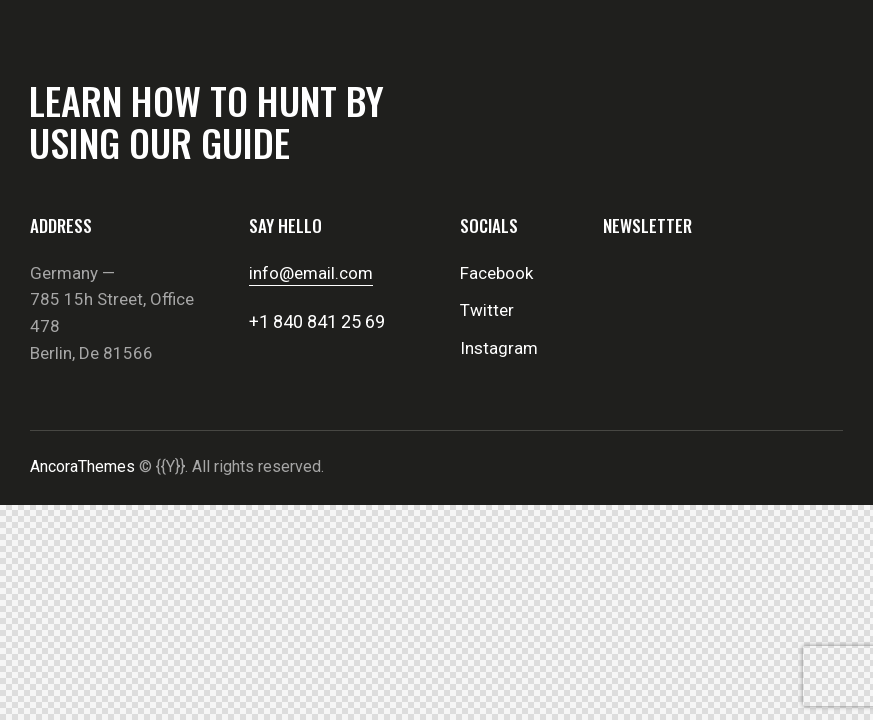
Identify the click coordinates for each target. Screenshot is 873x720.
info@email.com (311, 273)
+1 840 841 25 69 (317, 321)
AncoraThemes (82, 466)
